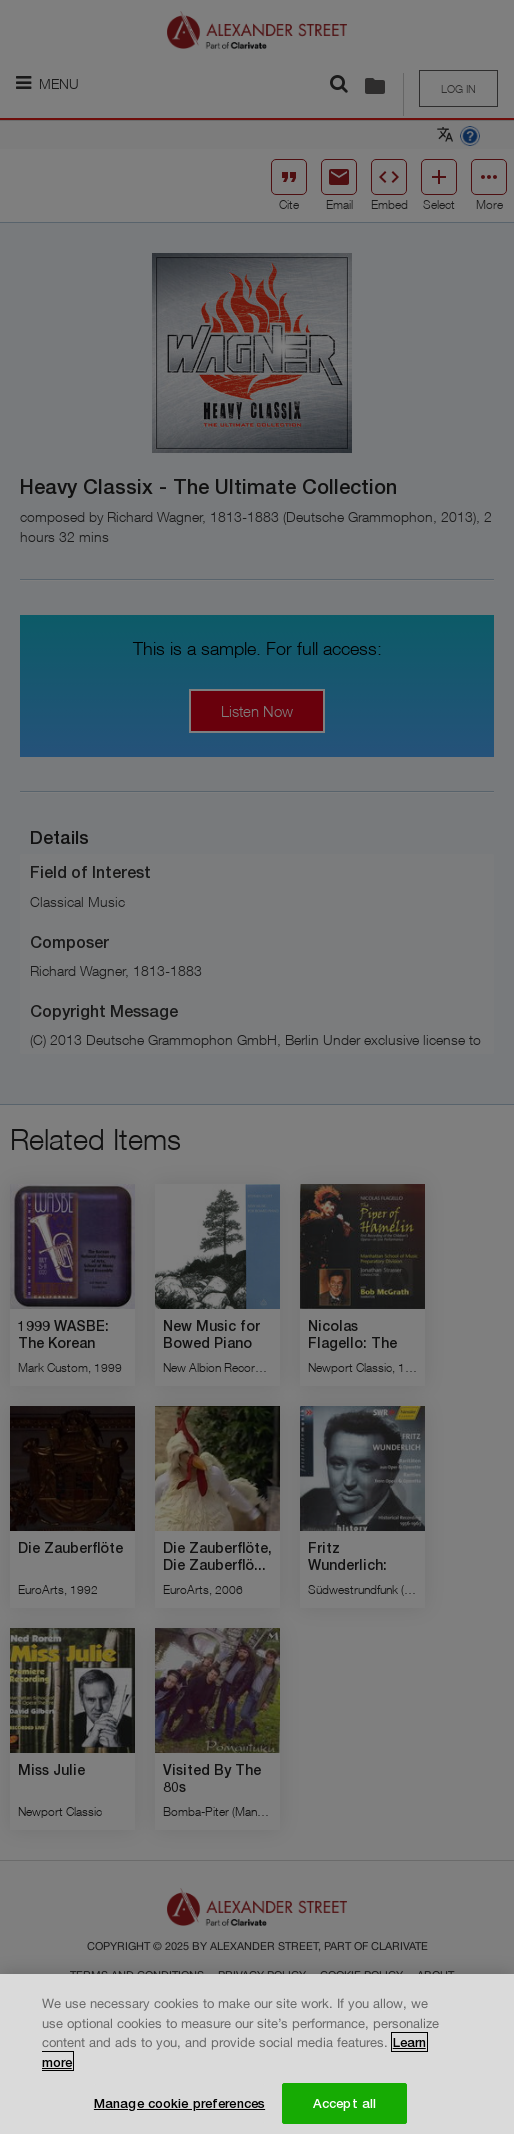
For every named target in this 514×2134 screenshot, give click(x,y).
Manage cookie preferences (179, 2109)
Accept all (344, 2109)
